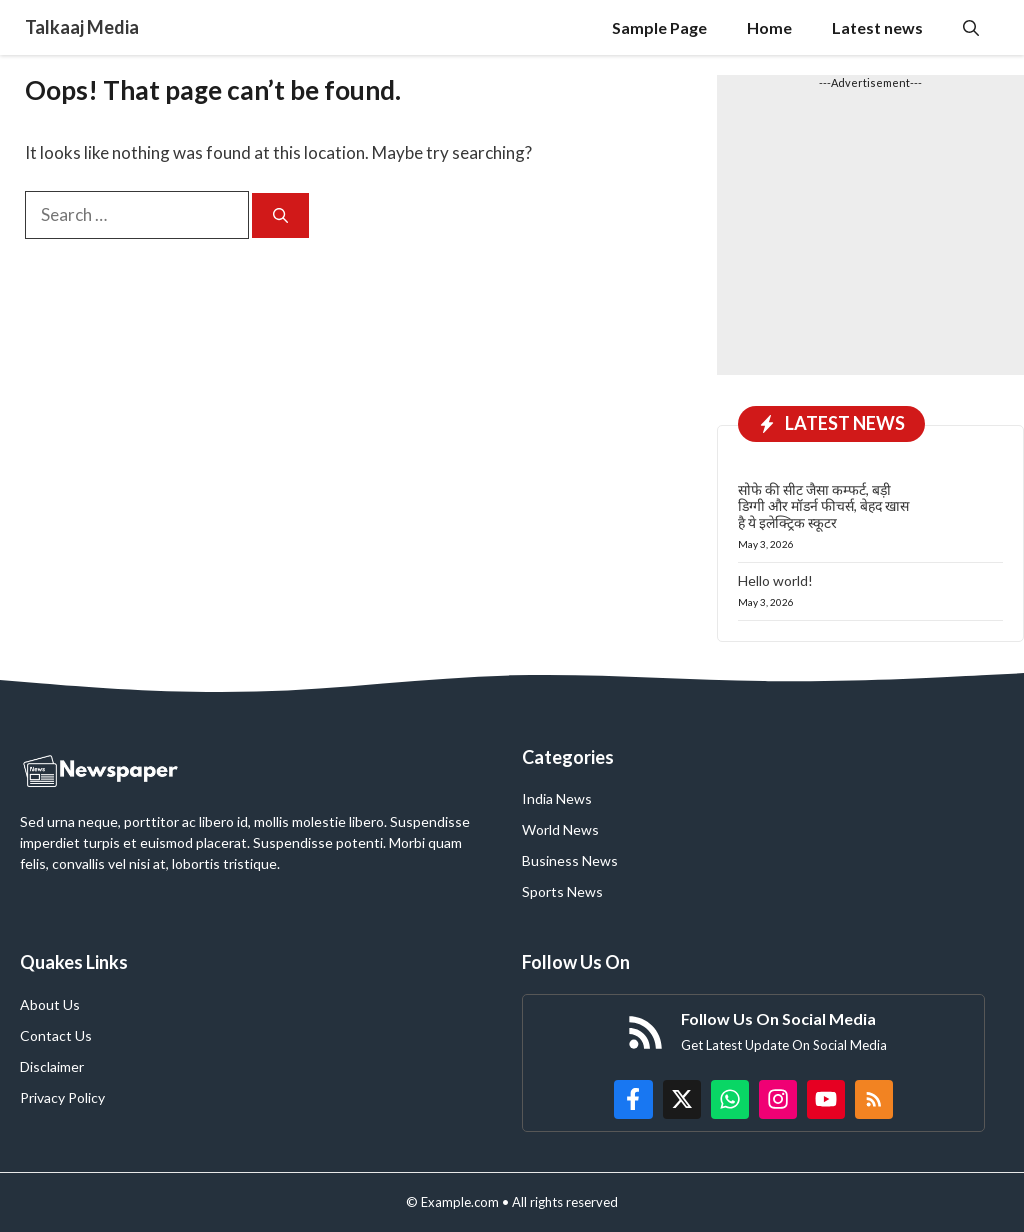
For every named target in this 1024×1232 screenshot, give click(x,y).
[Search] (280, 215)
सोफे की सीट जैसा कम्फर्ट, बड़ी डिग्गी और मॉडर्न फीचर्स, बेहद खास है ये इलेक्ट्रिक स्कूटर (823, 506)
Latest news (877, 27)
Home (769, 27)
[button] (971, 27)
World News (560, 829)
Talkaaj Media (82, 27)
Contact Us (56, 1035)
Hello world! (775, 580)
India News (557, 798)
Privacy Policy (62, 1097)
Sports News (562, 891)
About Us (50, 1004)
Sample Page (659, 27)
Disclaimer (52, 1066)
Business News (570, 860)
